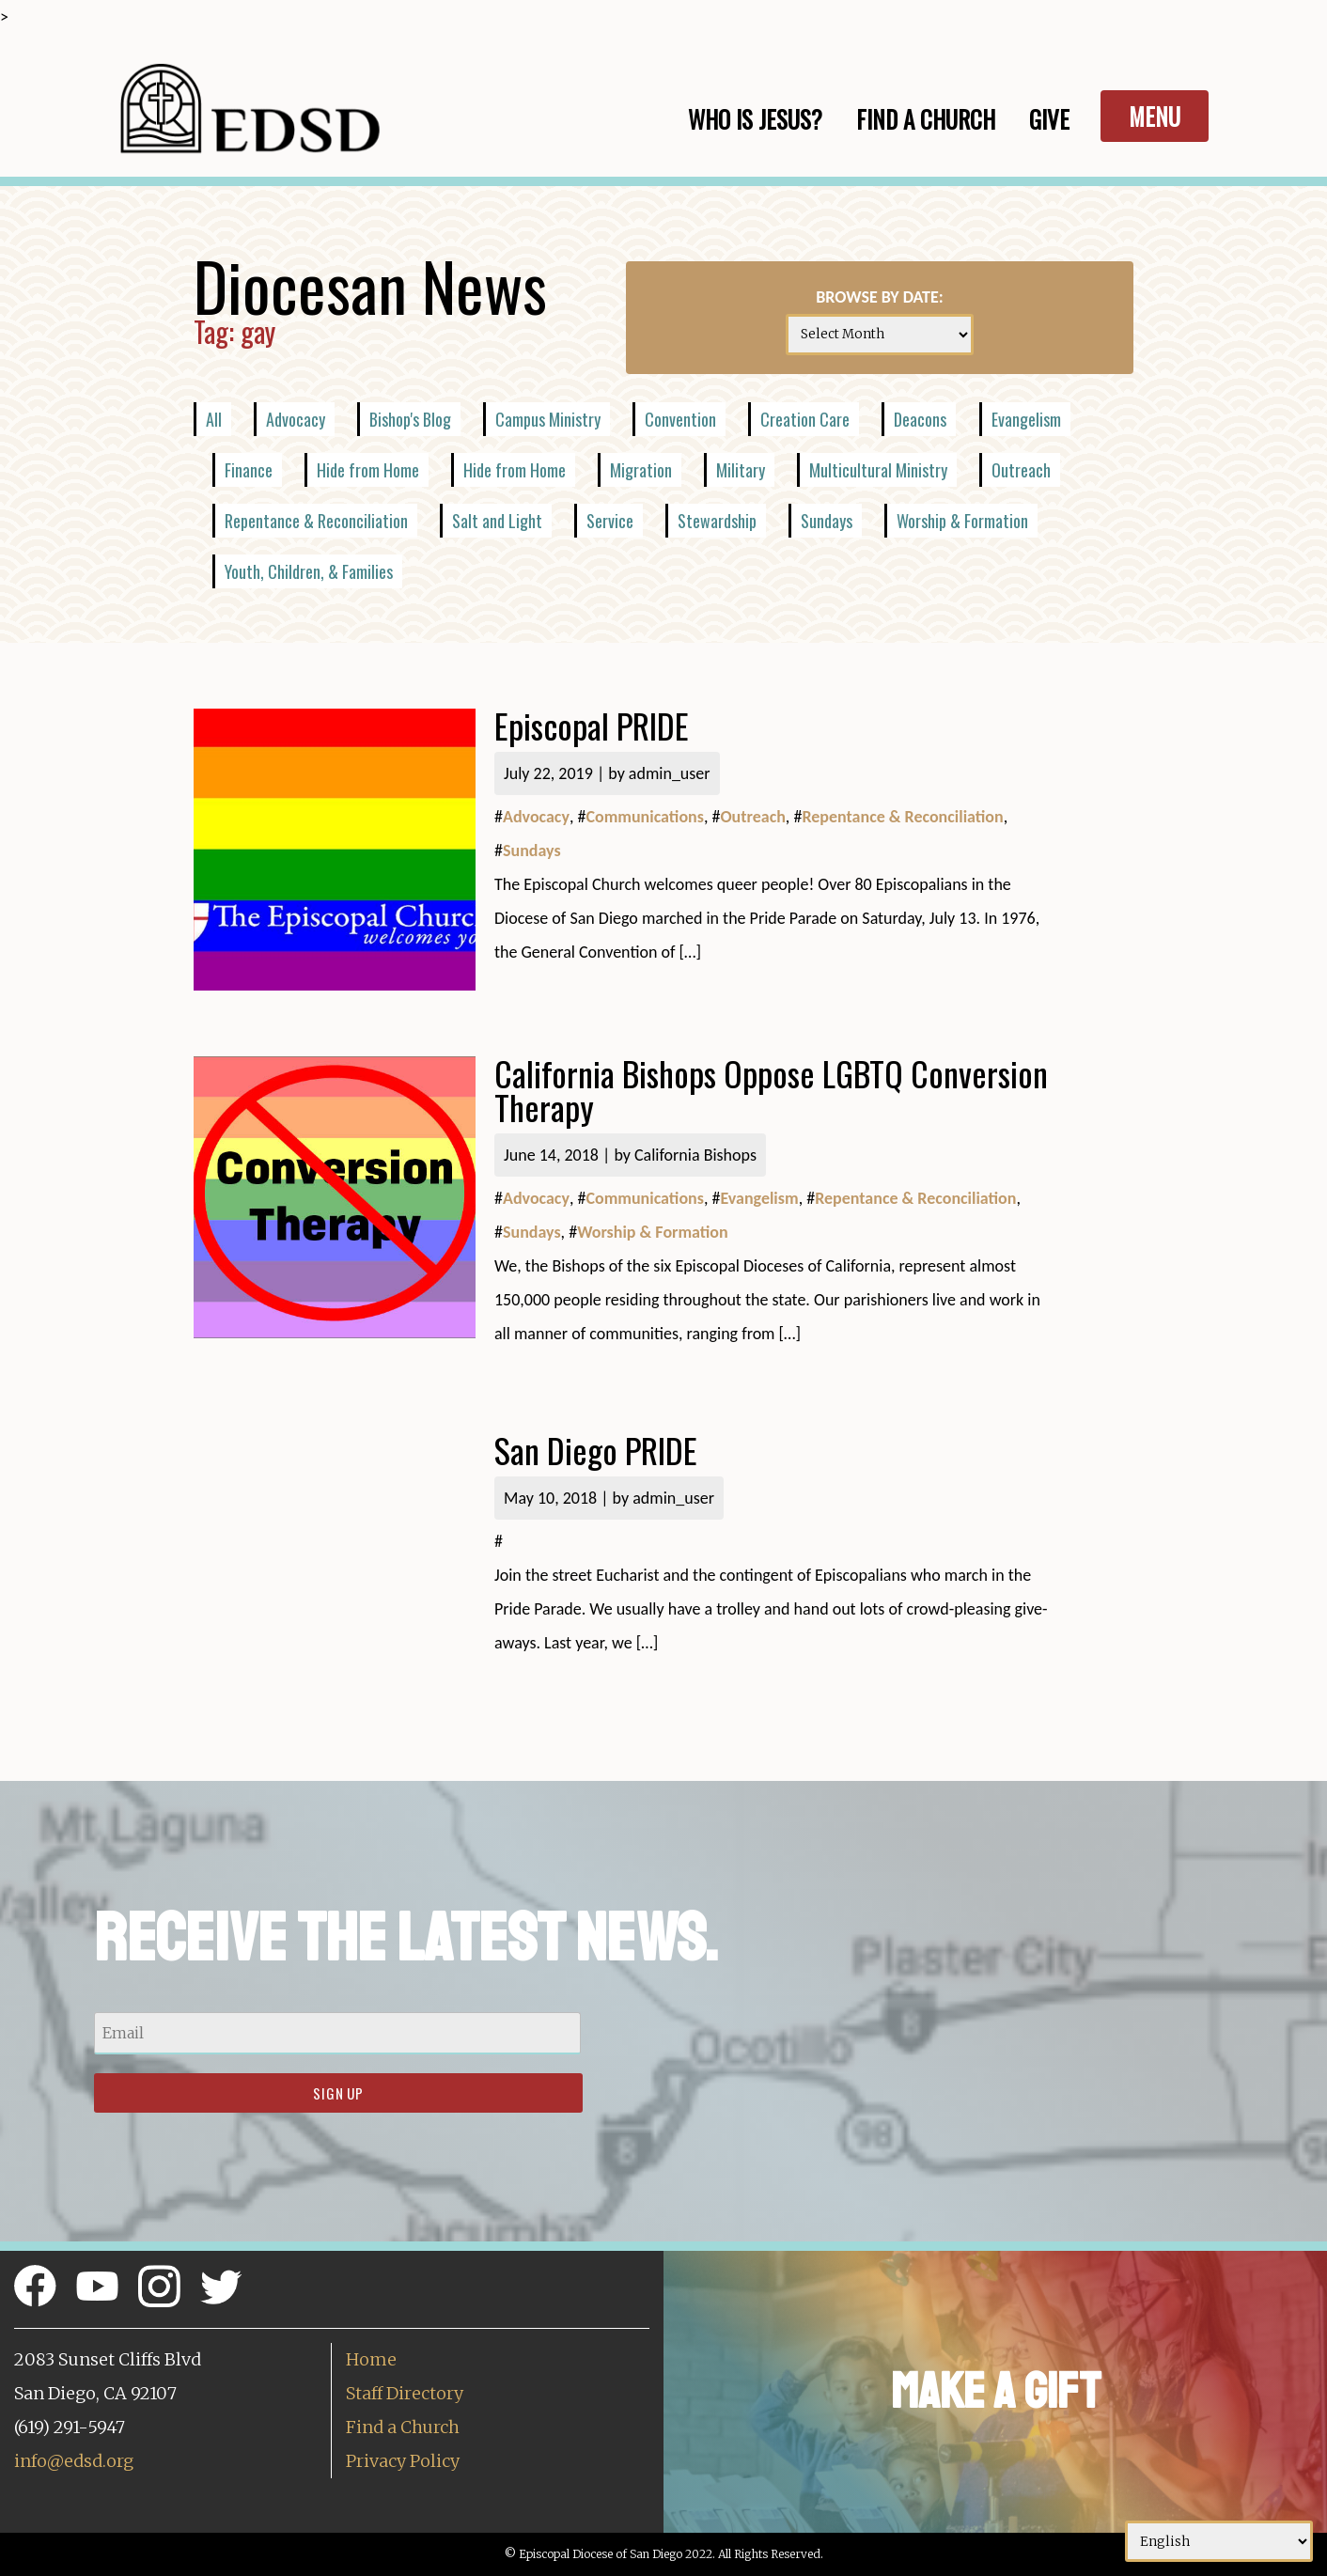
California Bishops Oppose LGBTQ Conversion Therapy (771, 1090)
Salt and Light (497, 520)
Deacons (920, 419)
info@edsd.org (73, 2461)
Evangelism (1026, 419)
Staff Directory (404, 2393)
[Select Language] (1219, 2541)
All (214, 419)
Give (1049, 118)
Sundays (826, 520)
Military (740, 470)
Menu (1154, 116)
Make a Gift (996, 2391)
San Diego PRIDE (595, 1450)
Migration (641, 470)
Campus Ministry (548, 419)
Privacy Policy (403, 2461)
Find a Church (403, 2427)
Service (609, 520)
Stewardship (717, 520)
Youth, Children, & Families (309, 571)
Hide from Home (368, 470)
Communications (644, 816)
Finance (249, 470)
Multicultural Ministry (878, 470)
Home (371, 2359)
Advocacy (295, 419)
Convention (680, 419)
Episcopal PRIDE (591, 725)
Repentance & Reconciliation (316, 520)
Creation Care (805, 419)
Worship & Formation (962, 520)
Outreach (1021, 470)
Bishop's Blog (410, 419)
